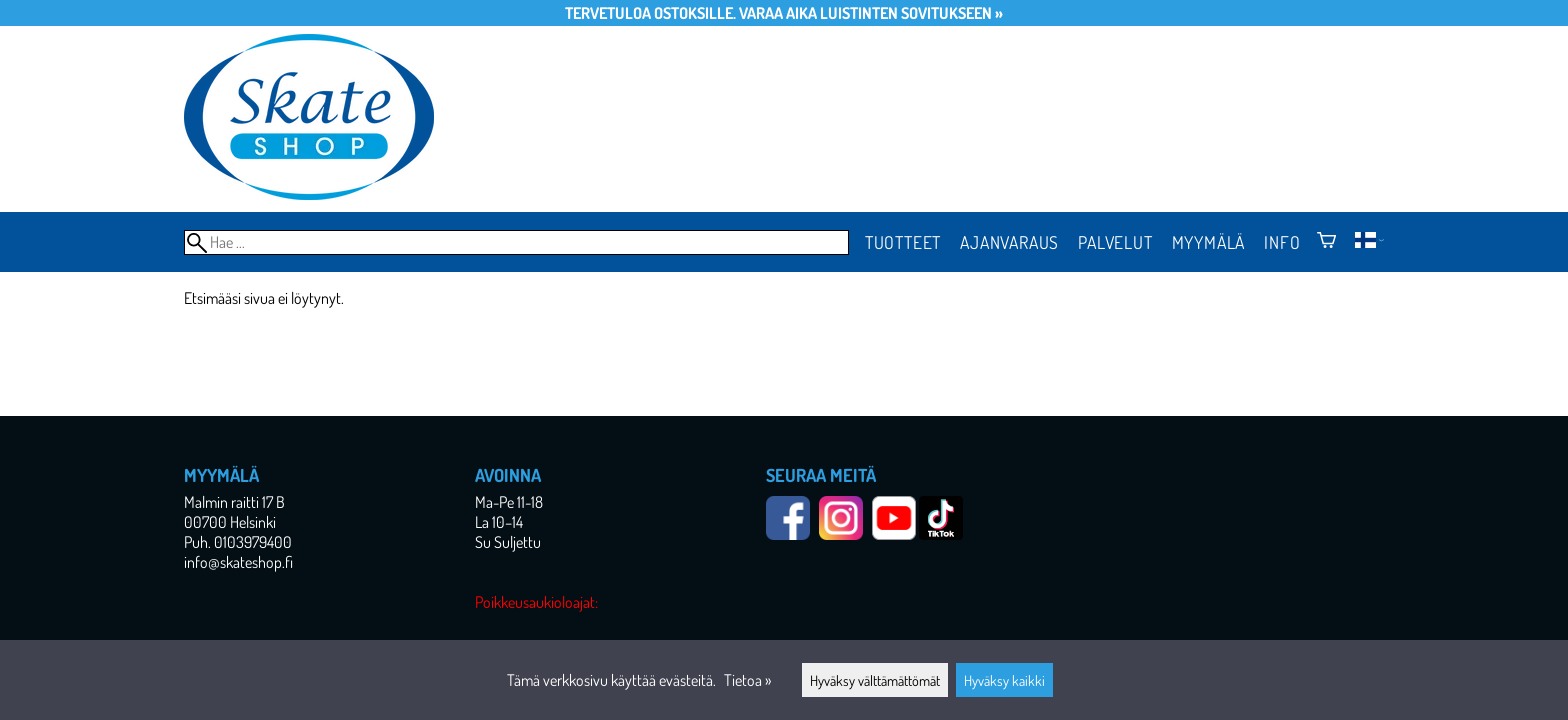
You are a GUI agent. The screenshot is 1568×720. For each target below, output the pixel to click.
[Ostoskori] (1326, 242)
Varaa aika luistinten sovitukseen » (871, 13)
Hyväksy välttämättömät (875, 680)
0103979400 (253, 542)
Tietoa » (747, 680)
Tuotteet (903, 242)
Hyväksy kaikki (1004, 680)
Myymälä (1209, 242)
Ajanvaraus (1009, 242)
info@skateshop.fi (238, 562)
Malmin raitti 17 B (234, 502)
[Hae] (516, 242)
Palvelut (1115, 242)
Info (1282, 242)
